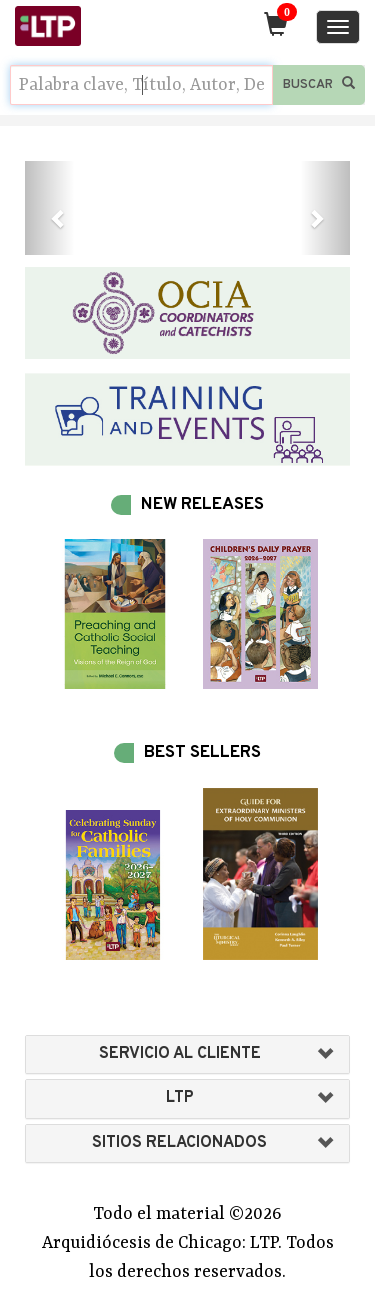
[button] (49, 208)
